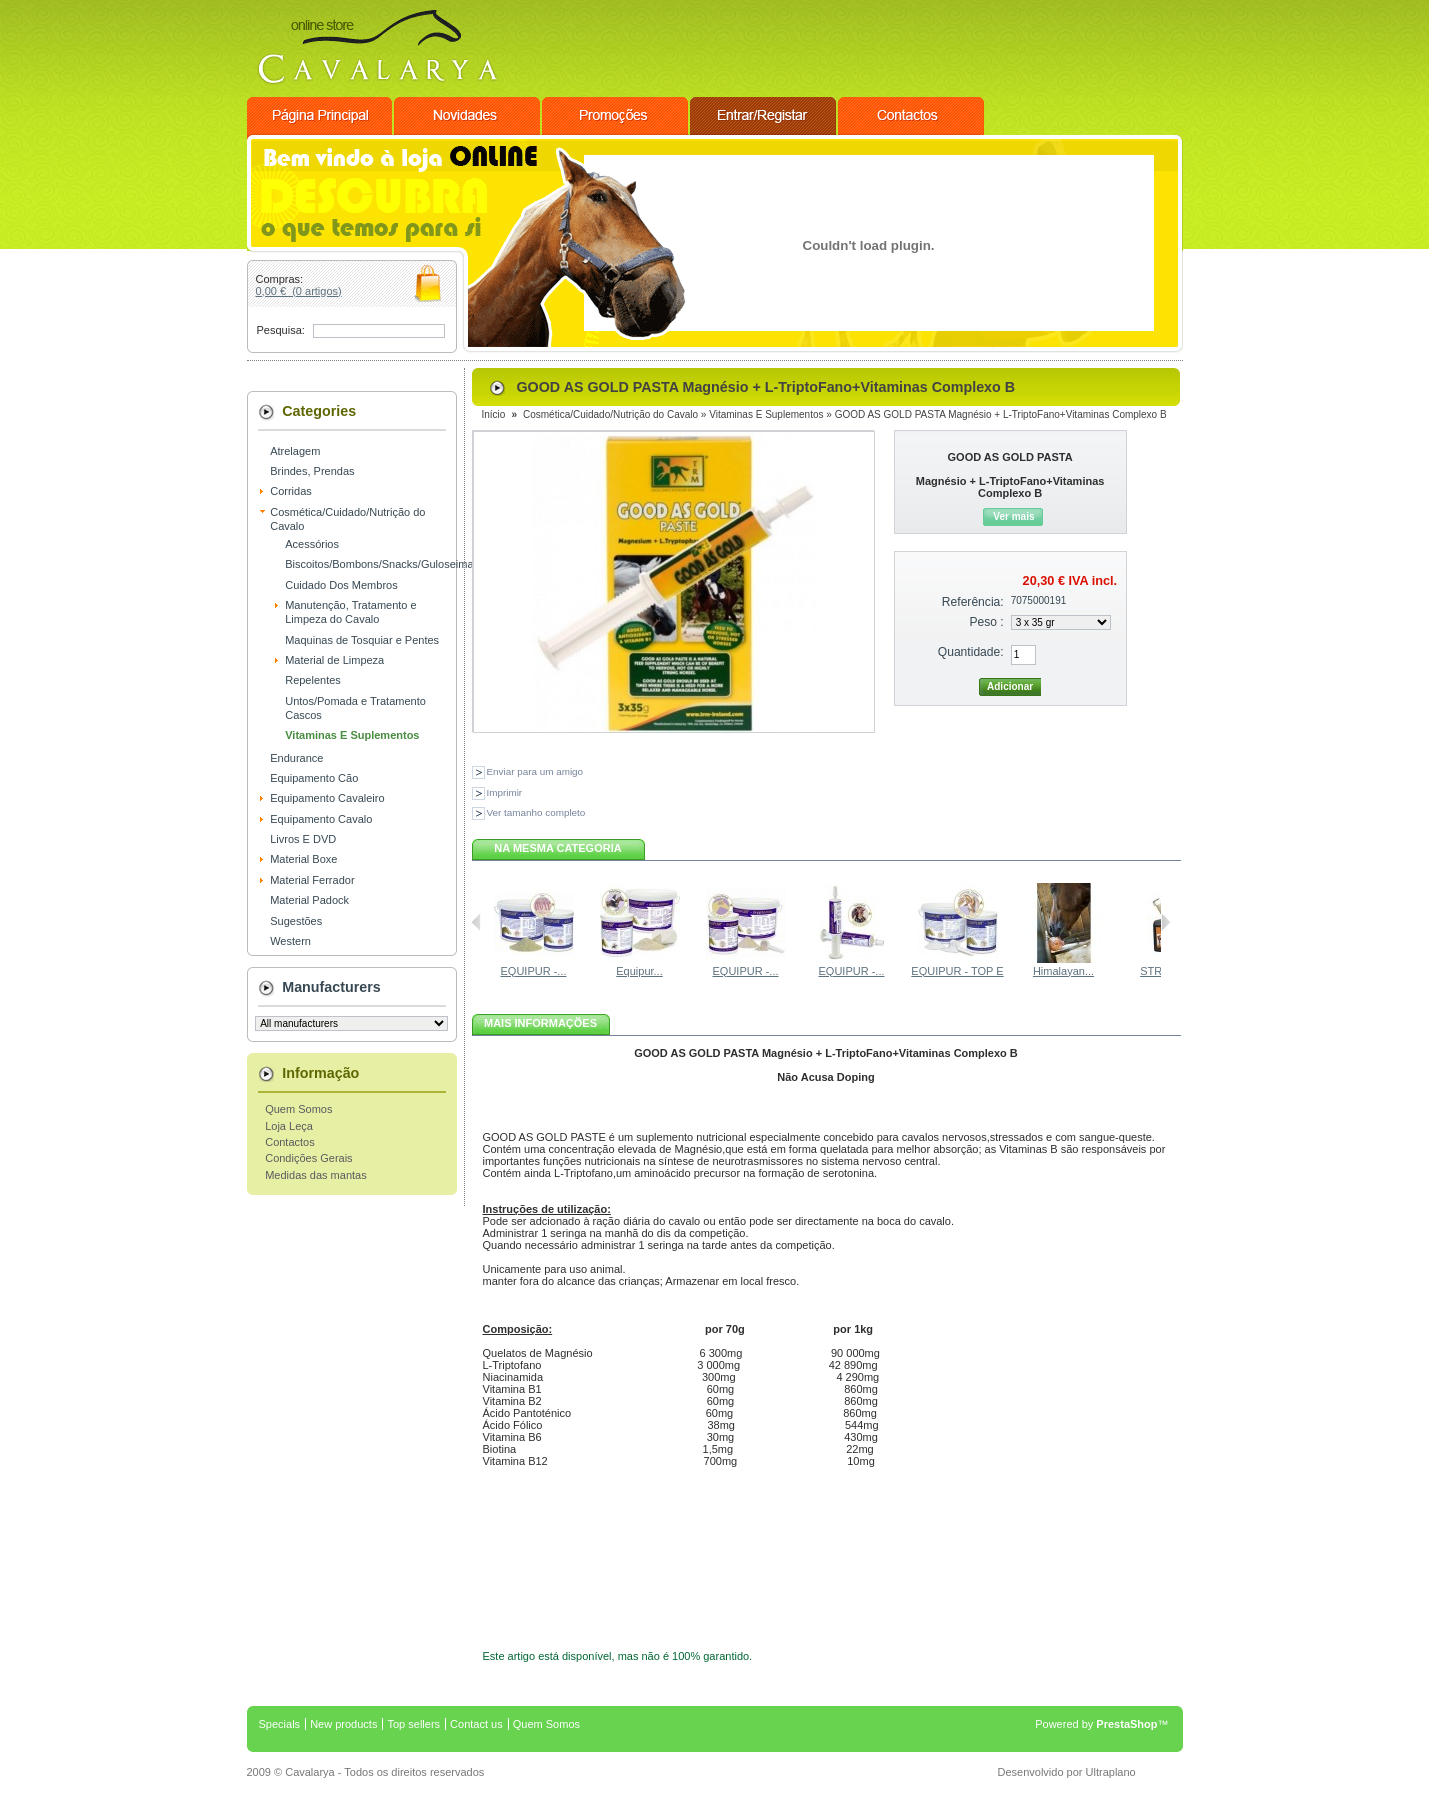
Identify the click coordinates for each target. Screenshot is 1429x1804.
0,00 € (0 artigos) (299, 291)
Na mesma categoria (557, 848)
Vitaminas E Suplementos (352, 735)
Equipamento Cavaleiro (327, 798)
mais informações (540, 1023)
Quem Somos (298, 1109)
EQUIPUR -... (533, 971)
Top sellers (413, 1724)
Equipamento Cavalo (321, 819)
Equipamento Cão (314, 778)
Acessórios (312, 544)
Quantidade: (971, 652)
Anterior (476, 922)
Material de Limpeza (334, 660)
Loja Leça (289, 1126)
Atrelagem (295, 451)
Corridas (291, 491)
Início (494, 414)
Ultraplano (1111, 1772)
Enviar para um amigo (535, 771)
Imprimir (505, 792)
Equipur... (639, 971)
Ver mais (1013, 516)
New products (343, 1724)
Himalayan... (1063, 971)
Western (290, 941)
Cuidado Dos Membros (341, 585)
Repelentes (313, 680)
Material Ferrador (312, 880)
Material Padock (309, 900)
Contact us (476, 1724)
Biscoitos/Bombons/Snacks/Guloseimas (382, 564)
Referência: (973, 602)
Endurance (296, 758)
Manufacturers (331, 987)
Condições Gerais (308, 1158)
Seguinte (1165, 922)
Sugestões (296, 921)
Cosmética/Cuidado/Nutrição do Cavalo (610, 414)
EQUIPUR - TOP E (957, 971)
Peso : (986, 622)
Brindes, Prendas (312, 471)
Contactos (290, 1142)
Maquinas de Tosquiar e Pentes (362, 640)
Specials (280, 1724)
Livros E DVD (303, 839)
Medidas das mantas (316, 1175)
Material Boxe (303, 859)
